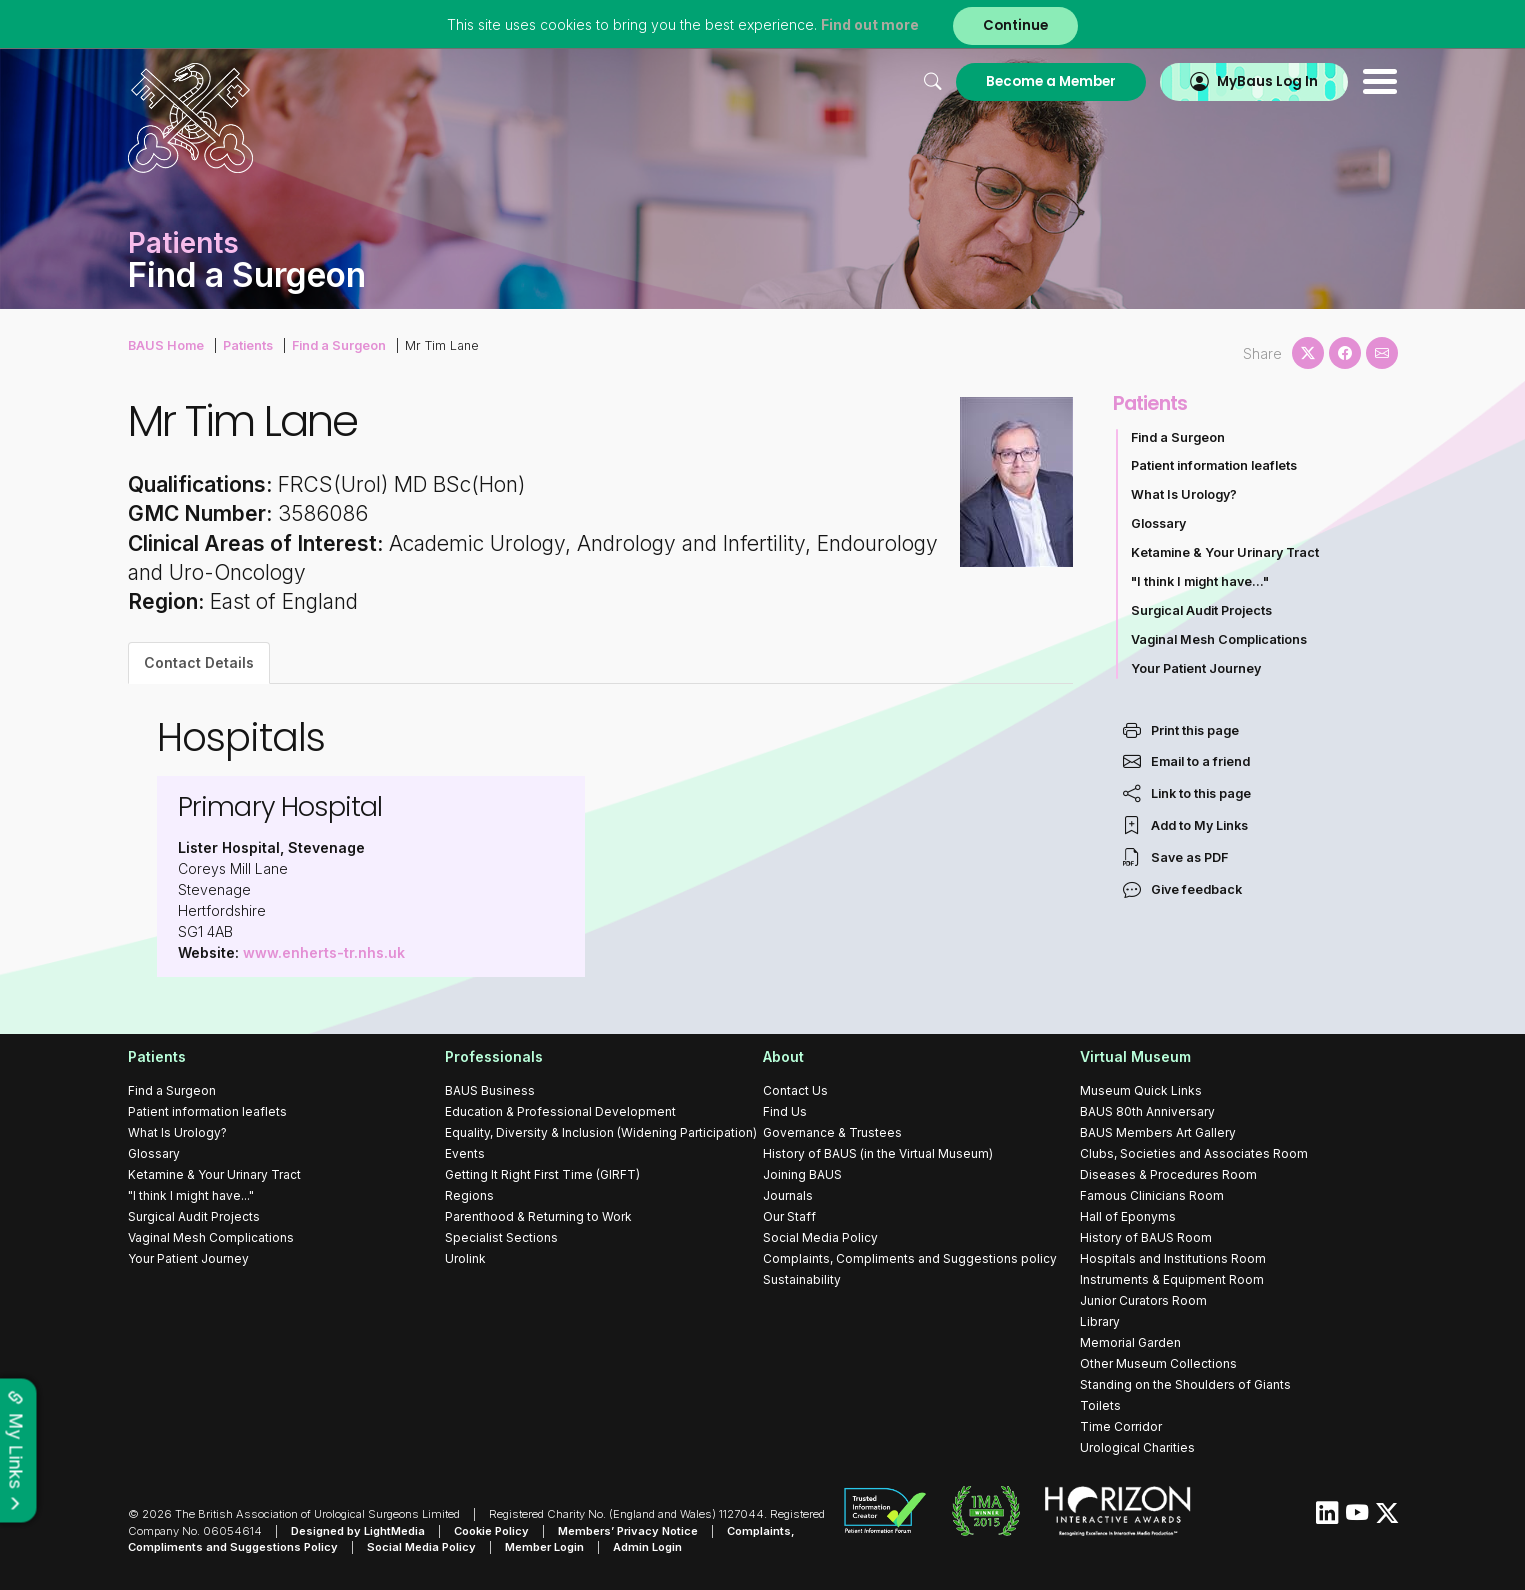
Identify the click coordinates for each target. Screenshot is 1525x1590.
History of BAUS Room (1146, 1237)
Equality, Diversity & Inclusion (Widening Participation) (601, 1132)
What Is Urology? (1184, 494)
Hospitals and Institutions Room (1173, 1258)
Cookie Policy (491, 1531)
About (783, 1056)
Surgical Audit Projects (1201, 610)
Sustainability (802, 1279)
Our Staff (789, 1216)
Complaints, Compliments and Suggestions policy (910, 1258)
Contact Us (795, 1090)
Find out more (870, 24)
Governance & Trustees (832, 1132)
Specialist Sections (501, 1237)
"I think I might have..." (1200, 581)
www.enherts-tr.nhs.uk (324, 952)
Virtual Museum (1135, 1056)
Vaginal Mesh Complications (1219, 639)
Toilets (1100, 1405)
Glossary (1158, 523)
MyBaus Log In (1267, 81)
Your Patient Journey (1196, 668)
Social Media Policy (820, 1237)
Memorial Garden (1130, 1342)
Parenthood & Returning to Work (538, 1216)
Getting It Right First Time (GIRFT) (542, 1174)
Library (1100, 1321)
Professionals (494, 1056)
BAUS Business (490, 1090)
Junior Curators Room (1143, 1300)
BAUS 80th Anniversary (1147, 1111)
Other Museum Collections (1158, 1363)
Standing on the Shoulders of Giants (1185, 1384)
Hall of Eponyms (1128, 1216)
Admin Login (647, 1547)
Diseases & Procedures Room (1168, 1174)
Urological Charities (1137, 1447)
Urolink (465, 1258)
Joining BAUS (802, 1174)
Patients (248, 345)
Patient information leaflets (1214, 465)
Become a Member (1051, 81)
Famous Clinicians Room (1152, 1195)
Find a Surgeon (339, 345)
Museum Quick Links (1141, 1090)
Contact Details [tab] (199, 662)
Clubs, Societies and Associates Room (1194, 1153)
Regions (469, 1195)
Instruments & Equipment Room (1172, 1279)
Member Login (544, 1547)
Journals (788, 1195)
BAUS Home (166, 345)
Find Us (785, 1111)
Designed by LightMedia (358, 1531)
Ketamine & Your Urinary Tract (1225, 552)
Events (465, 1153)
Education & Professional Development (560, 1111)
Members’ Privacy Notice (628, 1531)
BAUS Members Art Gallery (1158, 1132)
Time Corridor (1121, 1426)
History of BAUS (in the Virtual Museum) (878, 1153)
